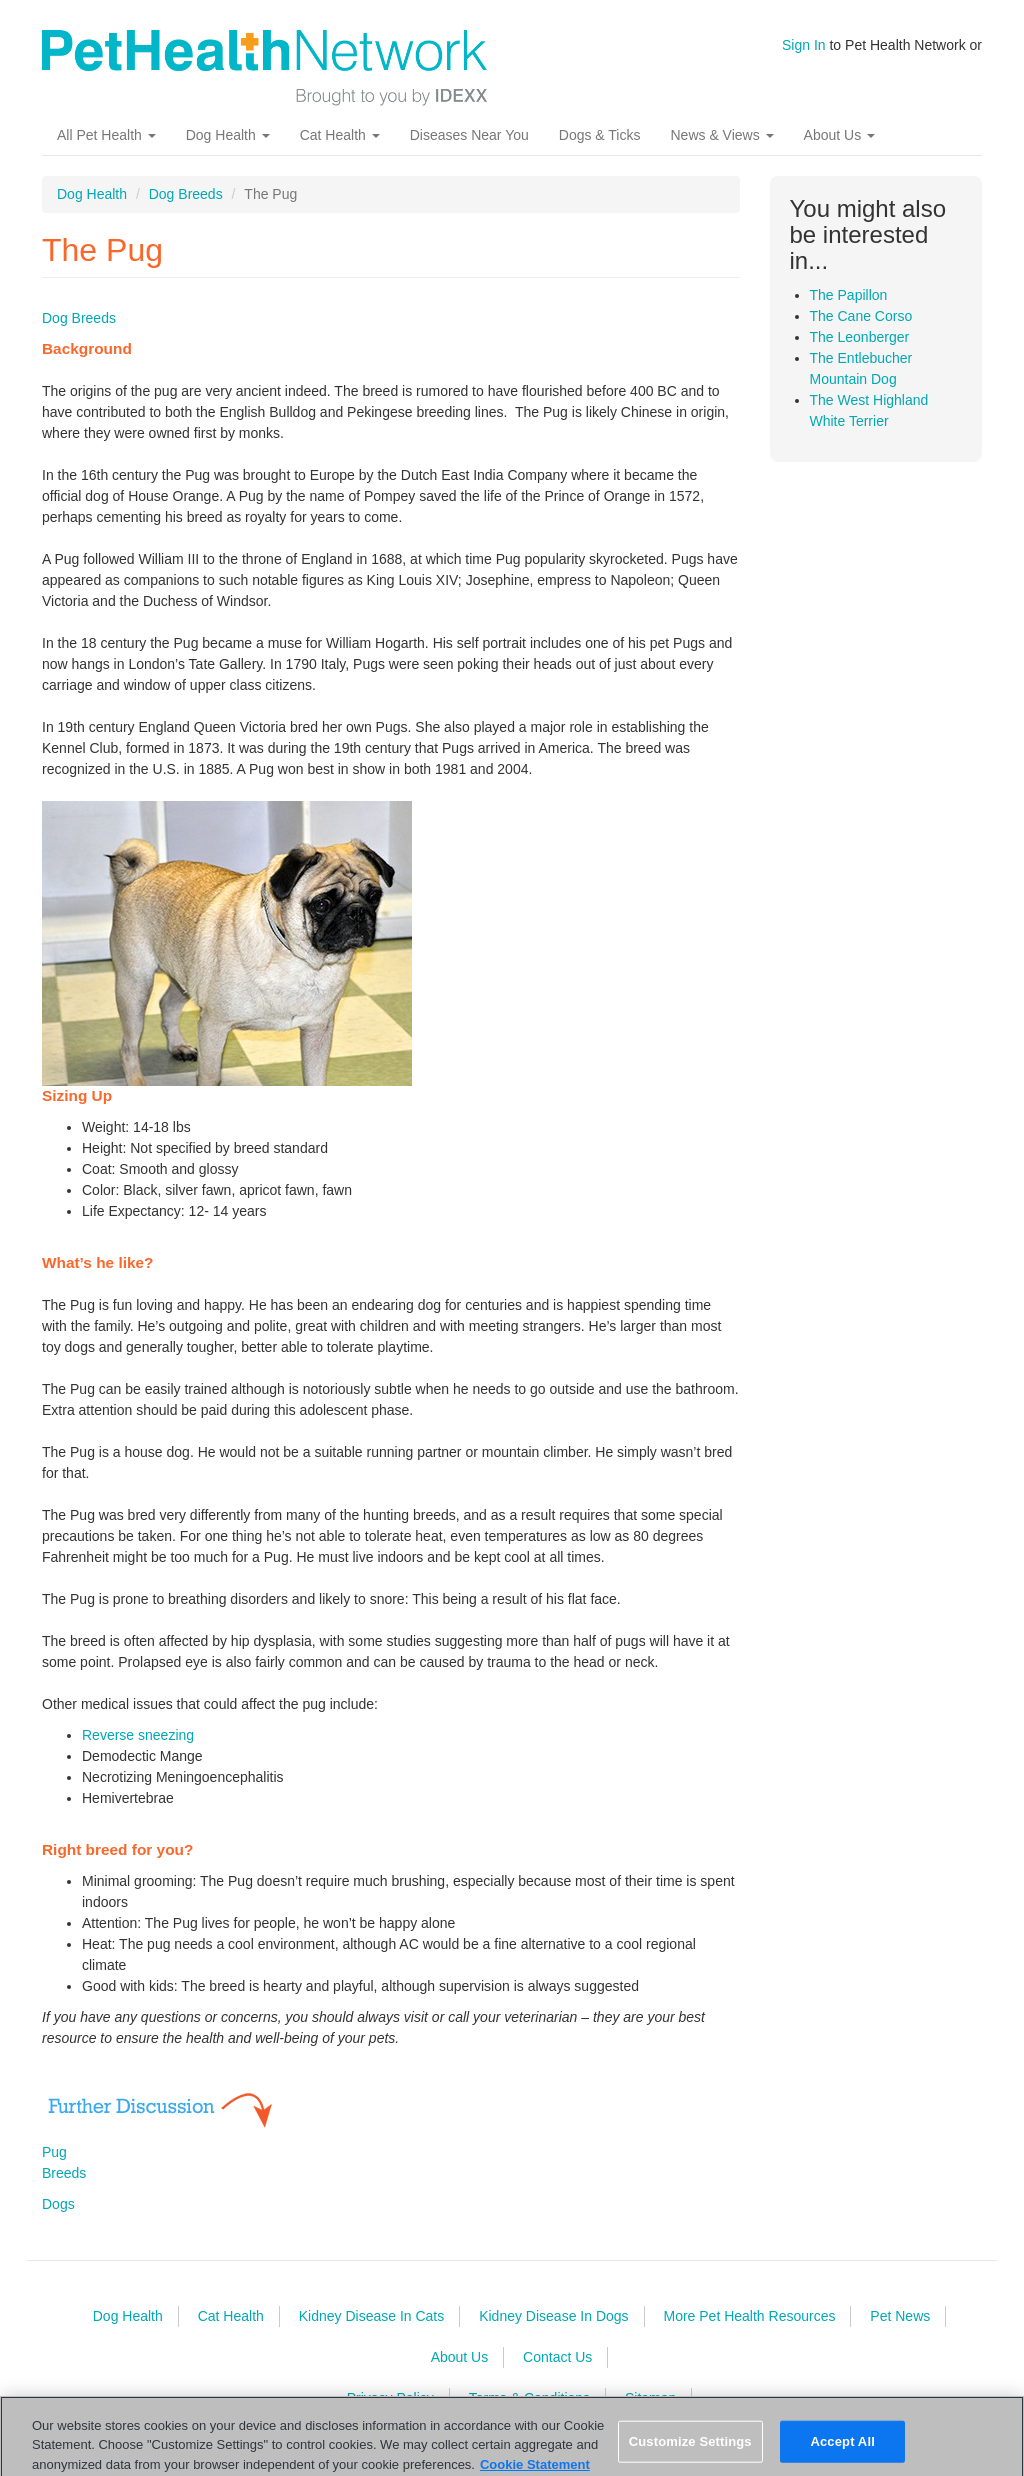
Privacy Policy (390, 2398)
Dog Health (228, 135)
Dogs (58, 2204)
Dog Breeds (186, 194)
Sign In (804, 45)
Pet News (900, 2316)
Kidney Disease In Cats (372, 2316)
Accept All (842, 2448)
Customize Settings (690, 2448)
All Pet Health (106, 135)
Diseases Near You (469, 135)
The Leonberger (860, 337)
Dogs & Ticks (600, 135)
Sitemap (650, 2398)
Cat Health (340, 135)
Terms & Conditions (529, 2398)
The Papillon (849, 295)
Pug (54, 2152)
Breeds (64, 2173)
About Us (839, 135)
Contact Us (557, 2357)
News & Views (721, 135)
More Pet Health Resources (749, 2316)
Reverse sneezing (138, 1735)
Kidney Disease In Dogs (553, 2316)
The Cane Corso (861, 316)
